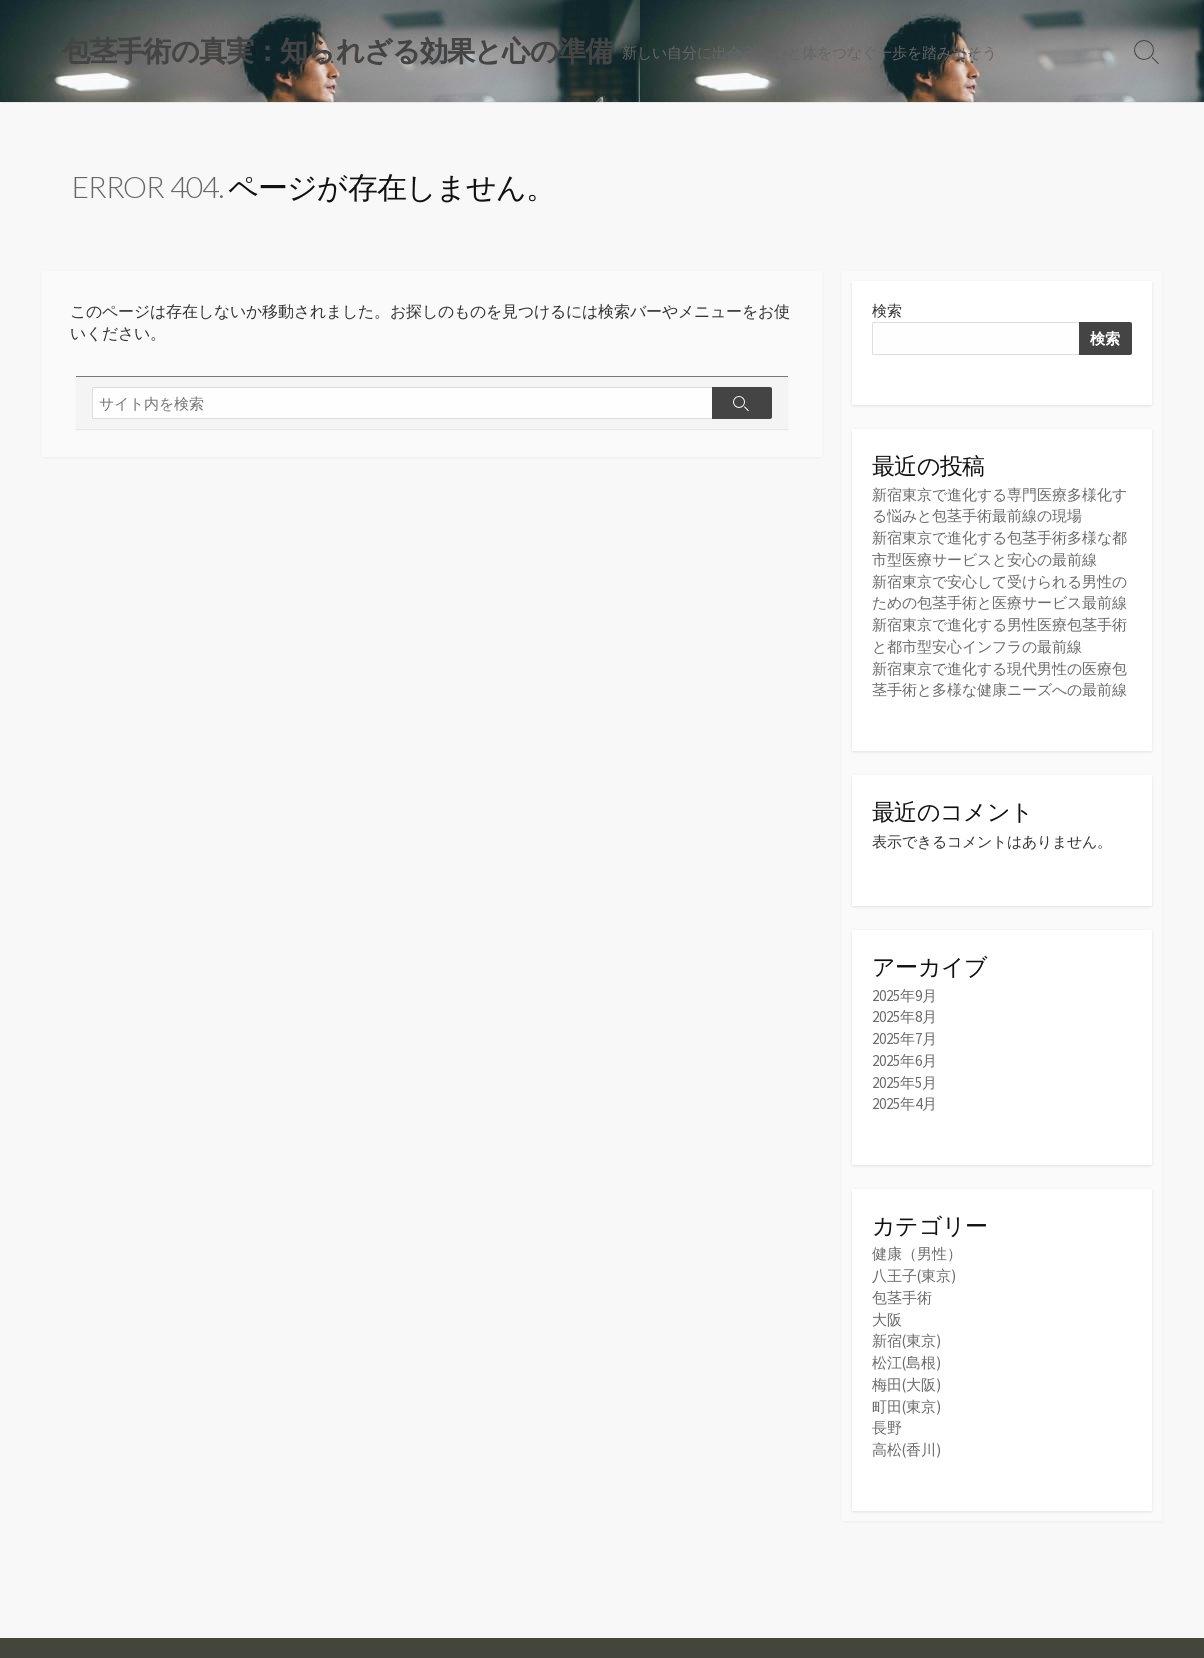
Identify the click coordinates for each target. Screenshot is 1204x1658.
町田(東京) (906, 1395)
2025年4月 (904, 1097)
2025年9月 (904, 992)
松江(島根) (906, 1353)
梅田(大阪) (906, 1374)
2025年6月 (904, 1055)
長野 (887, 1416)
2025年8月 (904, 1013)
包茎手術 (902, 1290)
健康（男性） (917, 1247)
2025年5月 (904, 1076)
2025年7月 (904, 1034)
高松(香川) (906, 1437)
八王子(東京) (914, 1268)
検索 (887, 312)
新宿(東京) (906, 1332)
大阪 (887, 1311)
